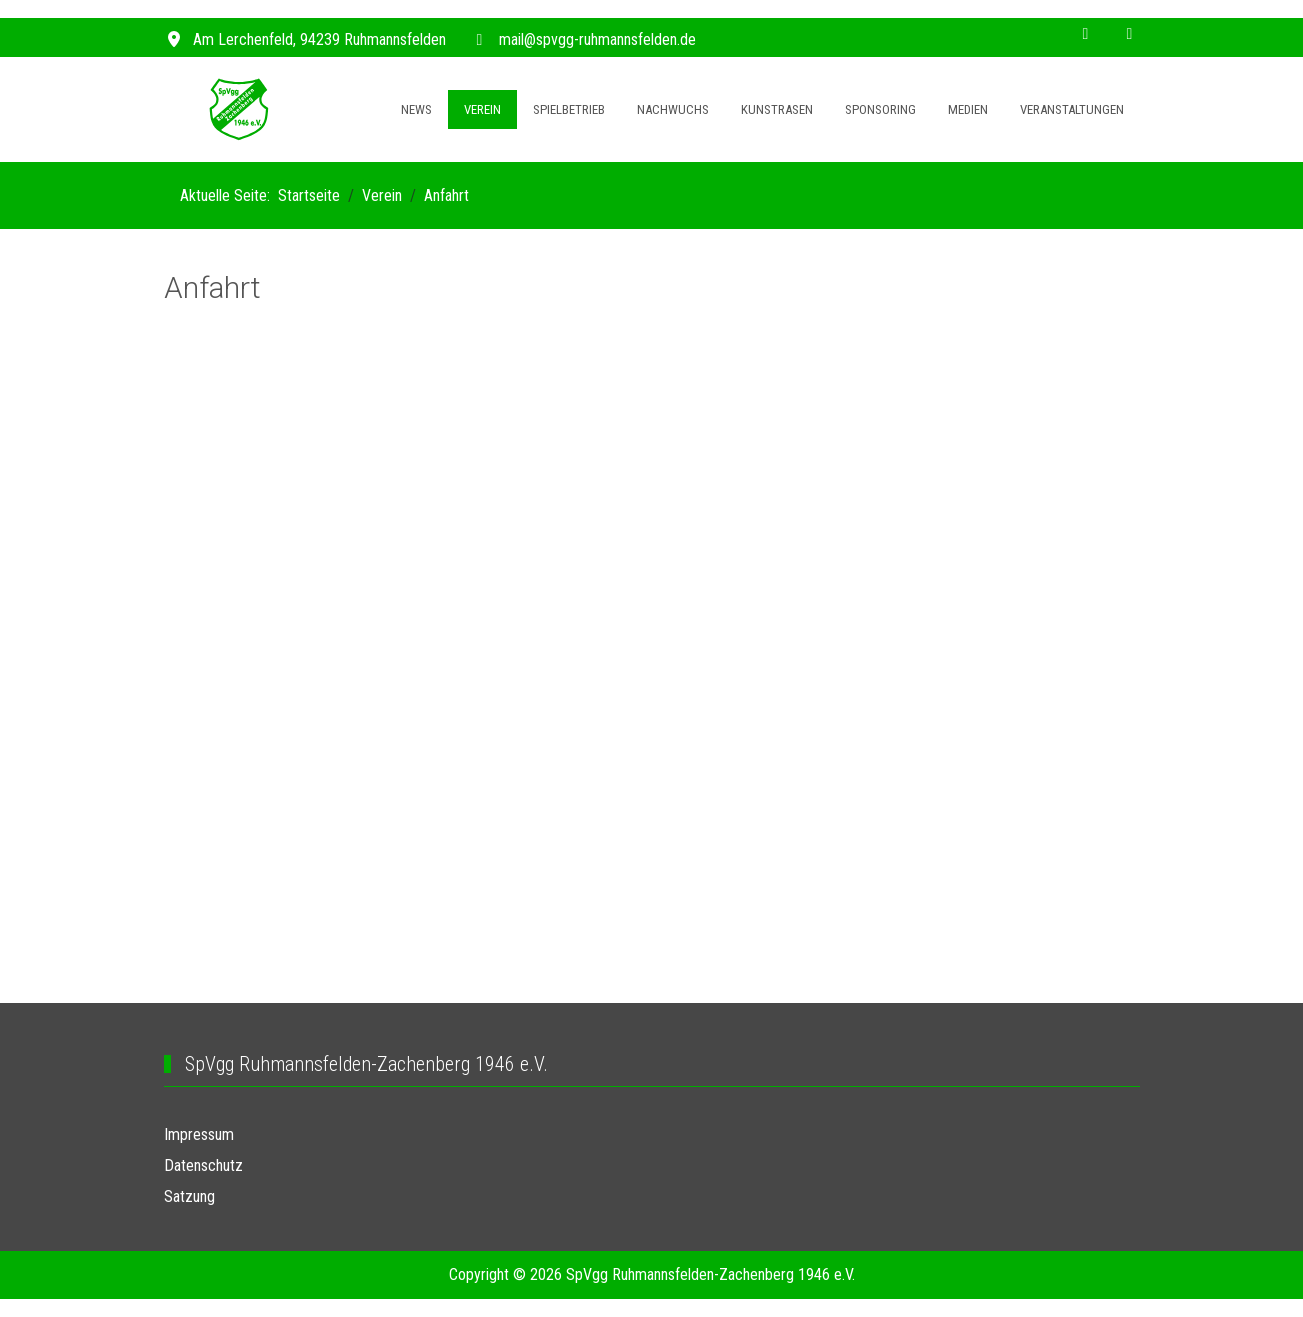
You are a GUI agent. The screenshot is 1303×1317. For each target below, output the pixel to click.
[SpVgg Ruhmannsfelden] (239, 109)
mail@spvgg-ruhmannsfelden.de (597, 39)
